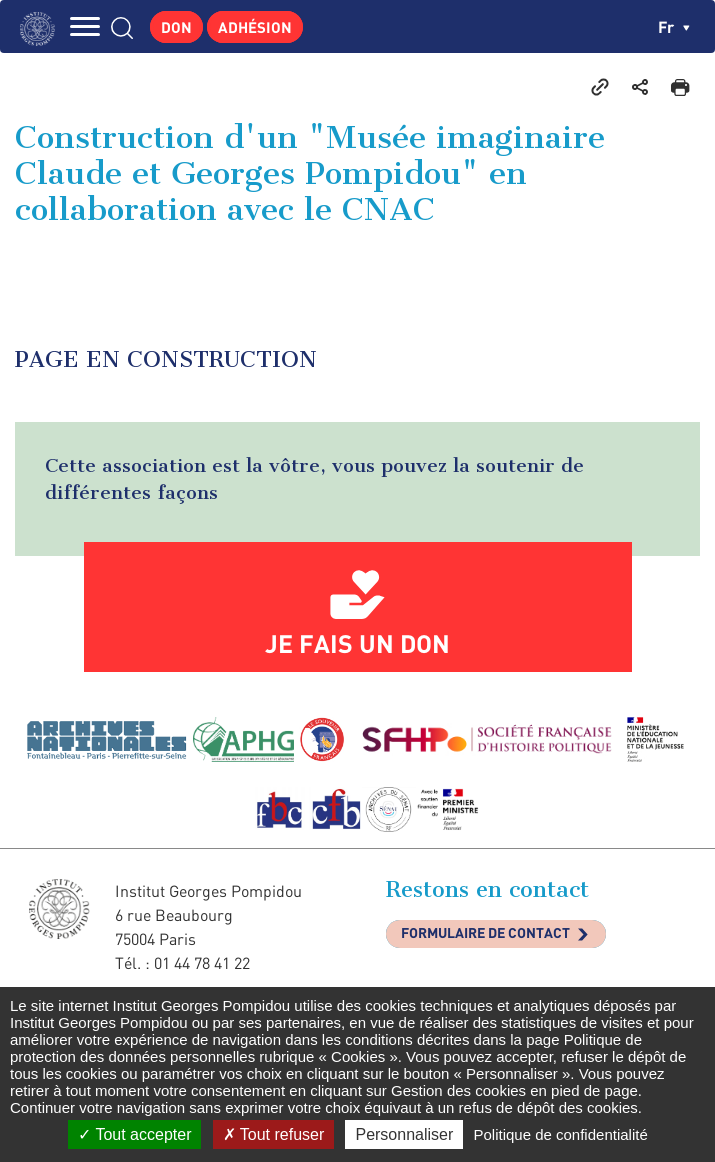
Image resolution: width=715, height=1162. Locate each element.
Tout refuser (274, 1134)
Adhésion (255, 27)
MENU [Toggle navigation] (85, 26)
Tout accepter (134, 1134)
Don (176, 27)
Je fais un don (357, 643)
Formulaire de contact (485, 932)
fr (674, 26)
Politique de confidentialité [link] (560, 1134)
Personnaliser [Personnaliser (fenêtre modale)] (404, 1134)
